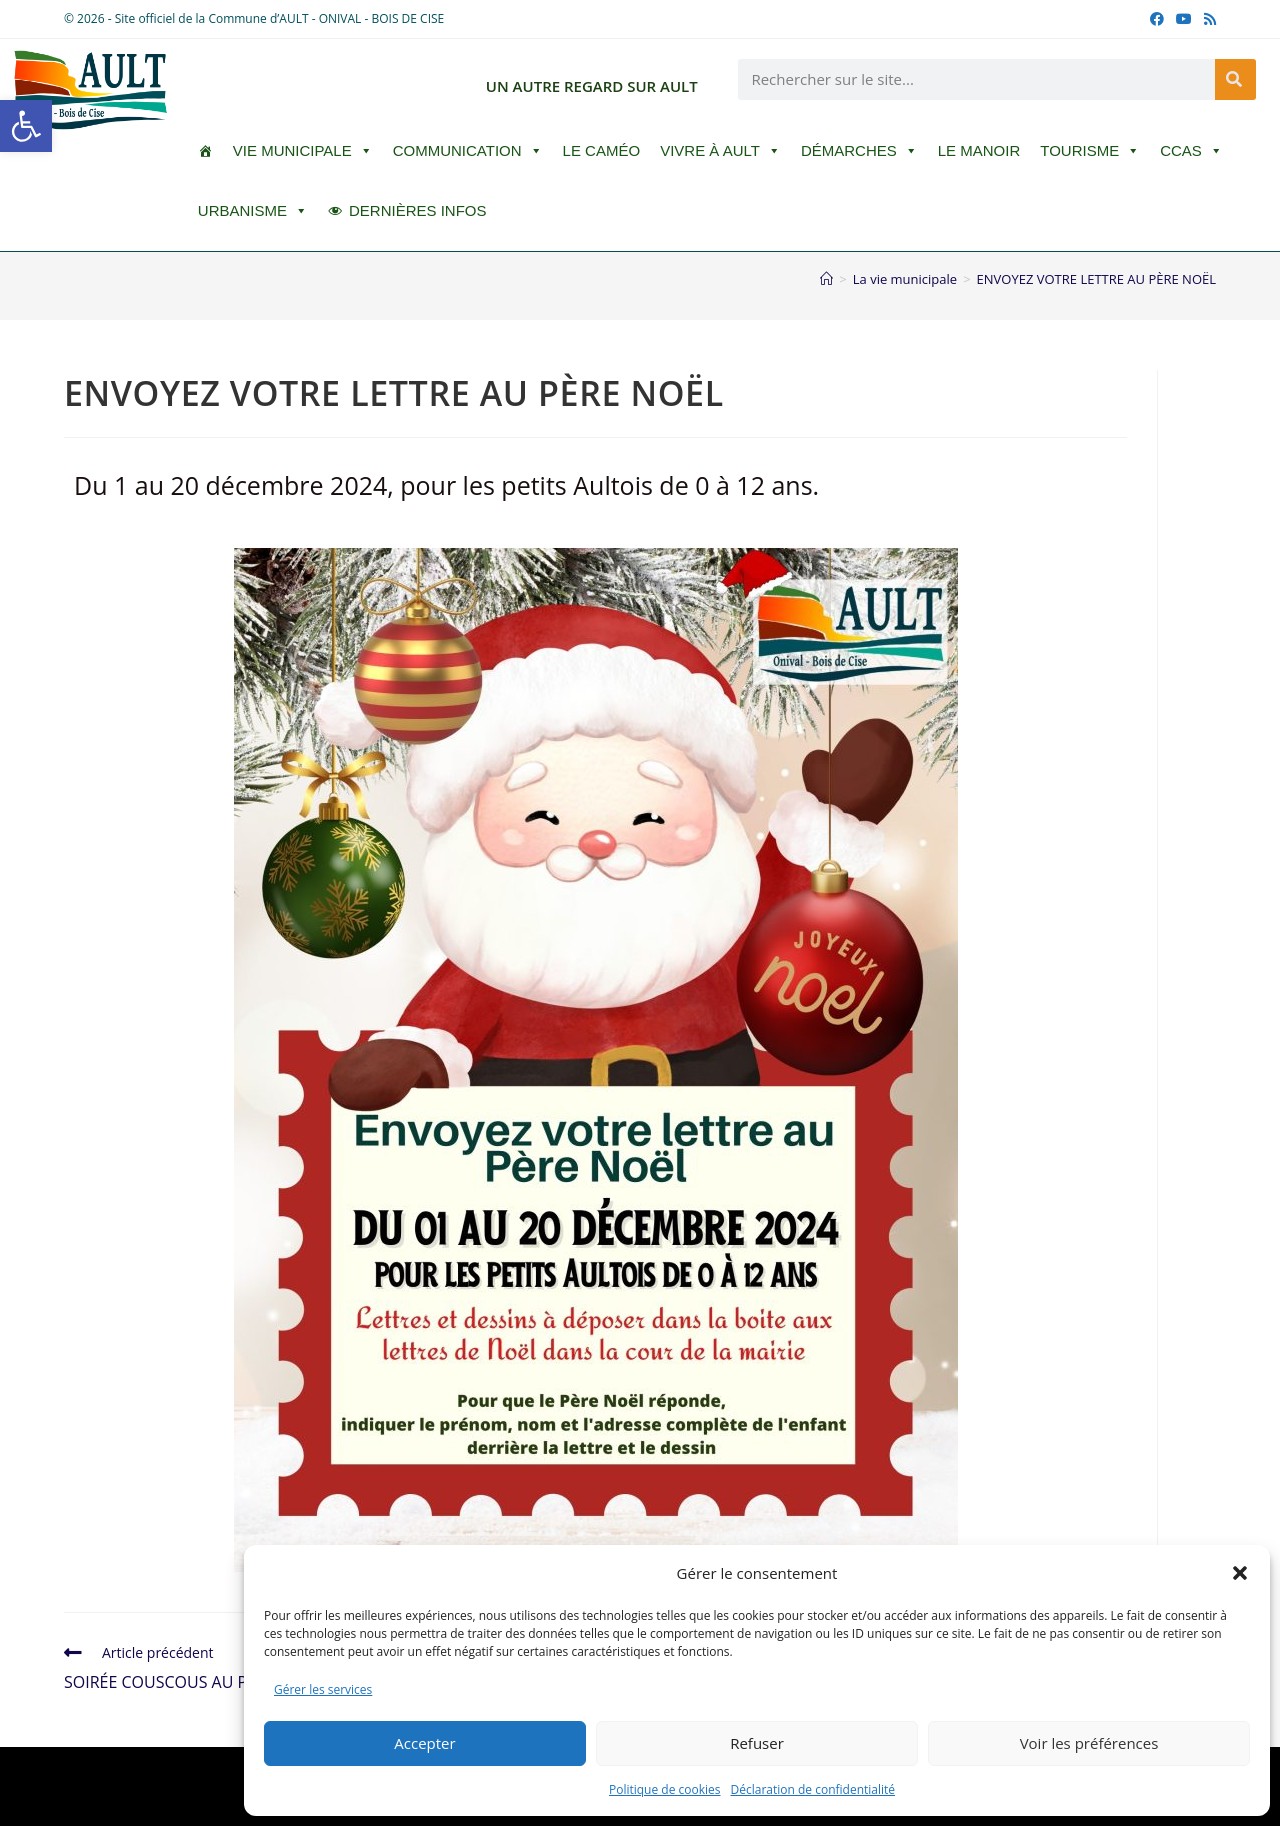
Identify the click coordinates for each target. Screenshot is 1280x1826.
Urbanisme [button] (253, 211)
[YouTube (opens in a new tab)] (1184, 19)
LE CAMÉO (602, 150)
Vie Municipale (303, 151)
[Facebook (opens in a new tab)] (1157, 19)
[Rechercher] (1235, 79)
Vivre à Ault (720, 151)
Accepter (424, 1743)
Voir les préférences (1089, 1743)
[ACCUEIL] (205, 151)
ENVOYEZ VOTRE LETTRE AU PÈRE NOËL (1096, 279)
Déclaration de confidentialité (813, 1789)
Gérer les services (323, 1689)
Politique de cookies (665, 1789)
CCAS (1191, 151)
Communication (468, 151)
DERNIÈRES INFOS (418, 210)
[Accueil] (826, 279)
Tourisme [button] (1090, 151)
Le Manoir (979, 150)
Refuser (757, 1743)
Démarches (859, 151)
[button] (26, 126)
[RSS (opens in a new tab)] (1207, 19)
